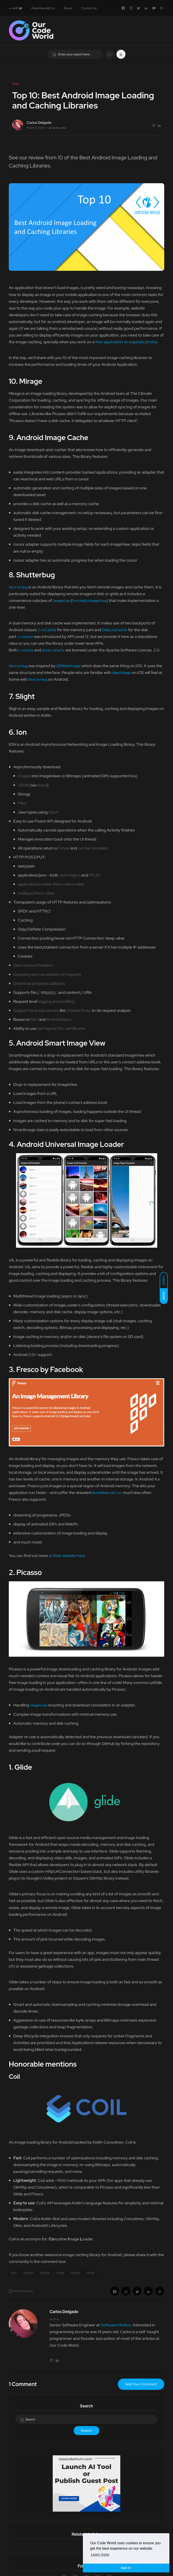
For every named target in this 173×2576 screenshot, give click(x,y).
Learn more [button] (100, 2554)
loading (75, 2273)
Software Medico (115, 2324)
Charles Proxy (78, 1010)
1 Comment (23, 2384)
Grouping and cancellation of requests (47, 974)
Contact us (89, 8)
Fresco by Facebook (49, 1369)
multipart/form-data (36, 893)
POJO (94, 875)
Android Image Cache (52, 437)
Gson (42, 785)
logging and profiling (56, 1001)
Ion (21, 732)
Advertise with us (43, 8)
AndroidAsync (59, 1019)
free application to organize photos (126, 341)
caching (44, 2273)
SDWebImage (68, 665)
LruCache (47, 629)
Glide (23, 1767)
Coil (14, 2076)
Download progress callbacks (39, 983)
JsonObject (69, 875)
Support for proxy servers (36, 1010)
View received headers (33, 965)
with (15, 8)
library (90, 2273)
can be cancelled (93, 848)
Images (24, 775)
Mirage (30, 381)
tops (14, 2273)
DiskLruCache (114, 629)
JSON (23, 785)
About (68, 8)
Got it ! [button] (126, 2568)
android (28, 2273)
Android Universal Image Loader (70, 1144)
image (60, 2273)
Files (22, 803)
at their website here (67, 1555)
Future (63, 848)
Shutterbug (35, 575)
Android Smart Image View (60, 1043)
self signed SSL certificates (61, 1028)
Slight (25, 696)
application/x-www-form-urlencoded (51, 884)
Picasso (29, 1572)
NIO (34, 1019)
